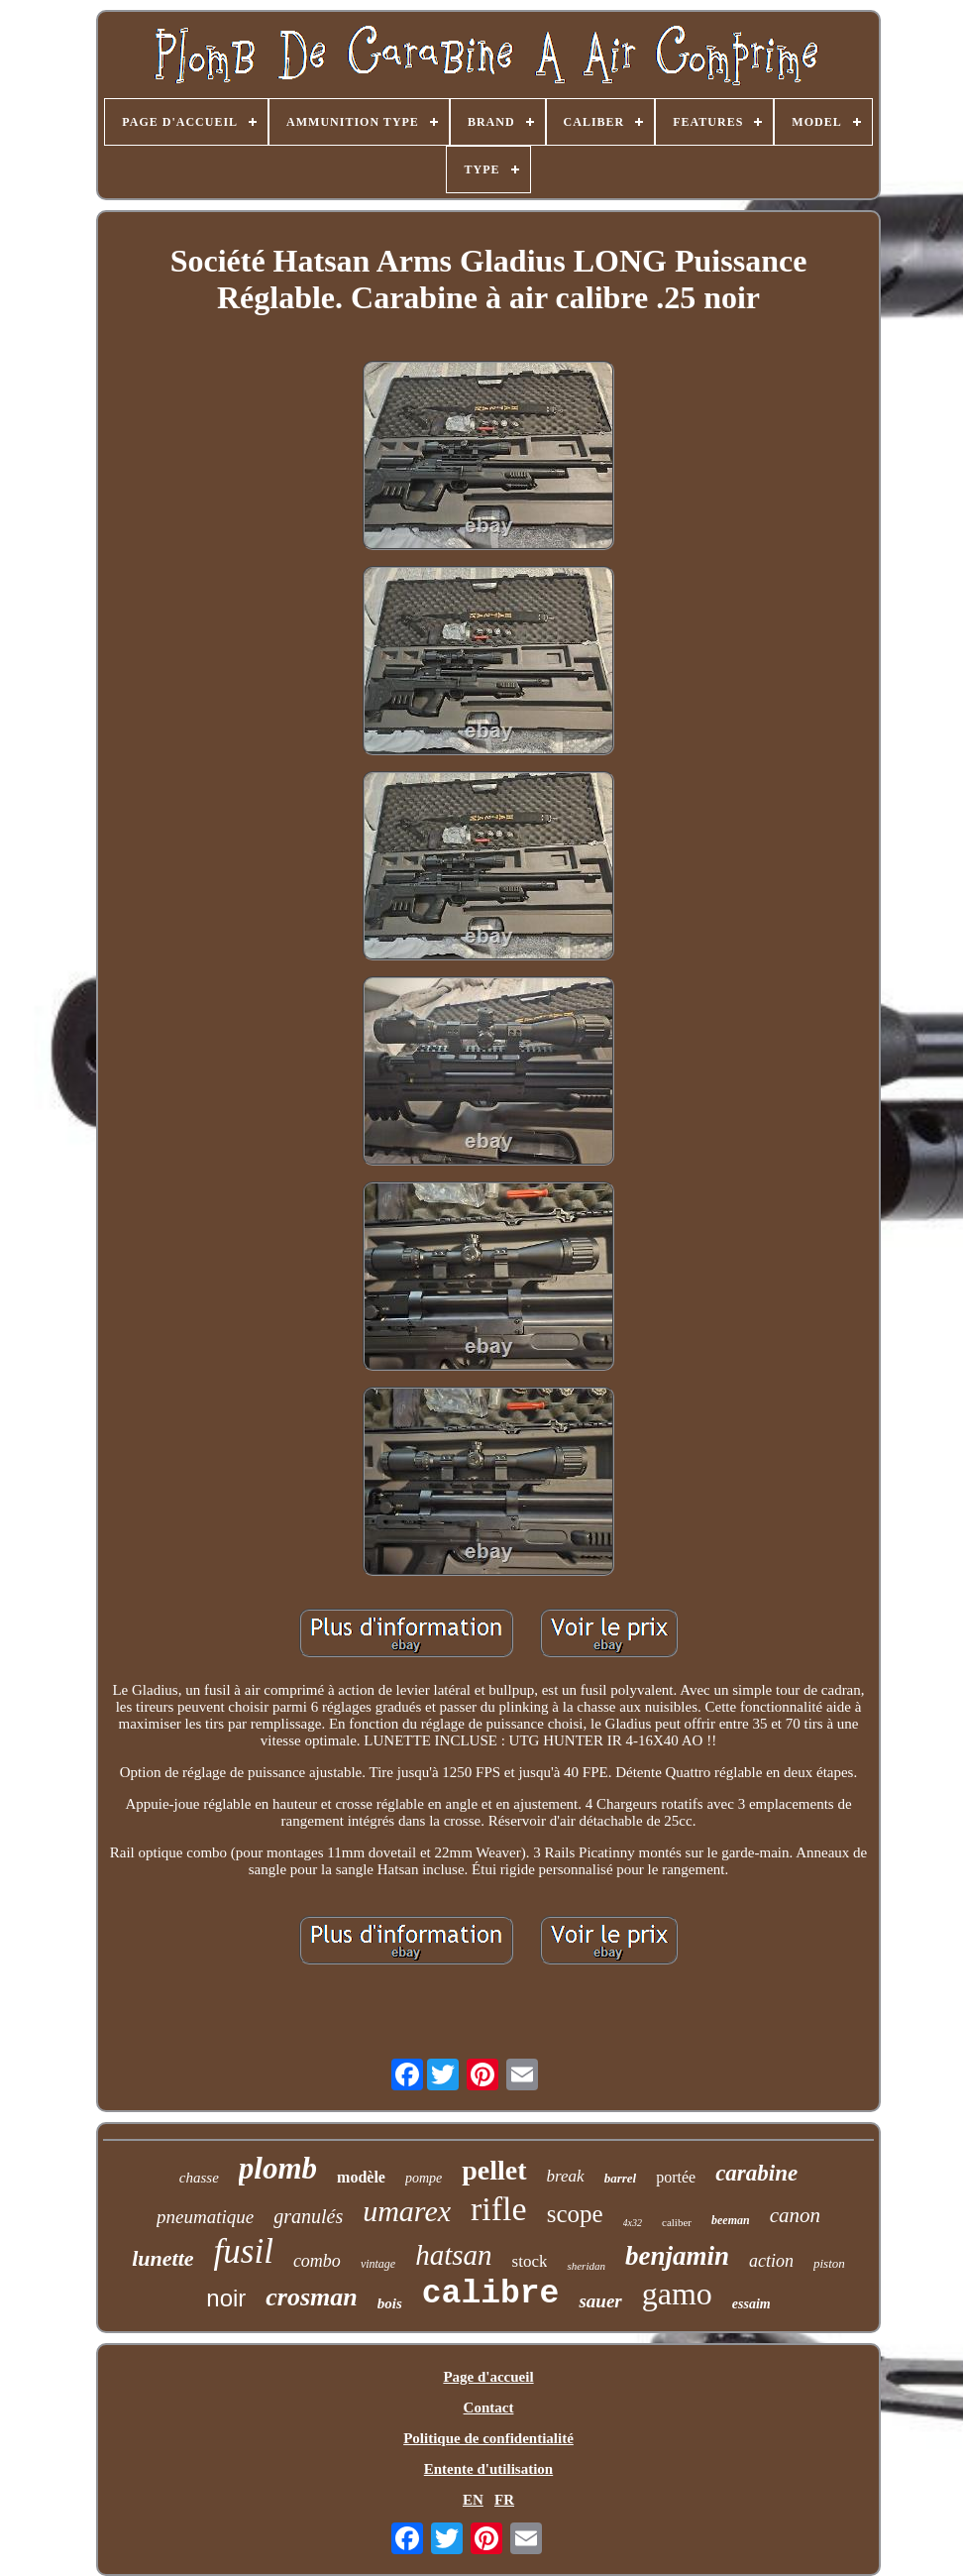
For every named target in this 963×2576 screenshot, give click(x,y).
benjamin (677, 2256)
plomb (278, 2168)
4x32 (632, 2222)
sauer (600, 2301)
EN (473, 2500)
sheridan (586, 2266)
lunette (162, 2258)
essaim (751, 2303)
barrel (620, 2178)
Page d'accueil (488, 2377)
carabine (756, 2173)
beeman (730, 2220)
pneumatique (205, 2216)
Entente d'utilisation (488, 2469)
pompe (423, 2178)
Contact (489, 2407)
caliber (677, 2222)
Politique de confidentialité (488, 2438)
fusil (243, 2251)
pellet (494, 2170)
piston (829, 2263)
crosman (311, 2297)
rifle (499, 2208)
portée (676, 2177)
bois (389, 2303)
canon (795, 2215)
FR (504, 2500)
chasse (199, 2177)
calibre (491, 2294)
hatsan (453, 2255)
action (771, 2261)
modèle (361, 2177)
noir (226, 2298)
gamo (677, 2293)
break (566, 2176)
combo (317, 2261)
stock (530, 2261)
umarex (407, 2210)
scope (575, 2213)
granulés (308, 2216)
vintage (378, 2264)
